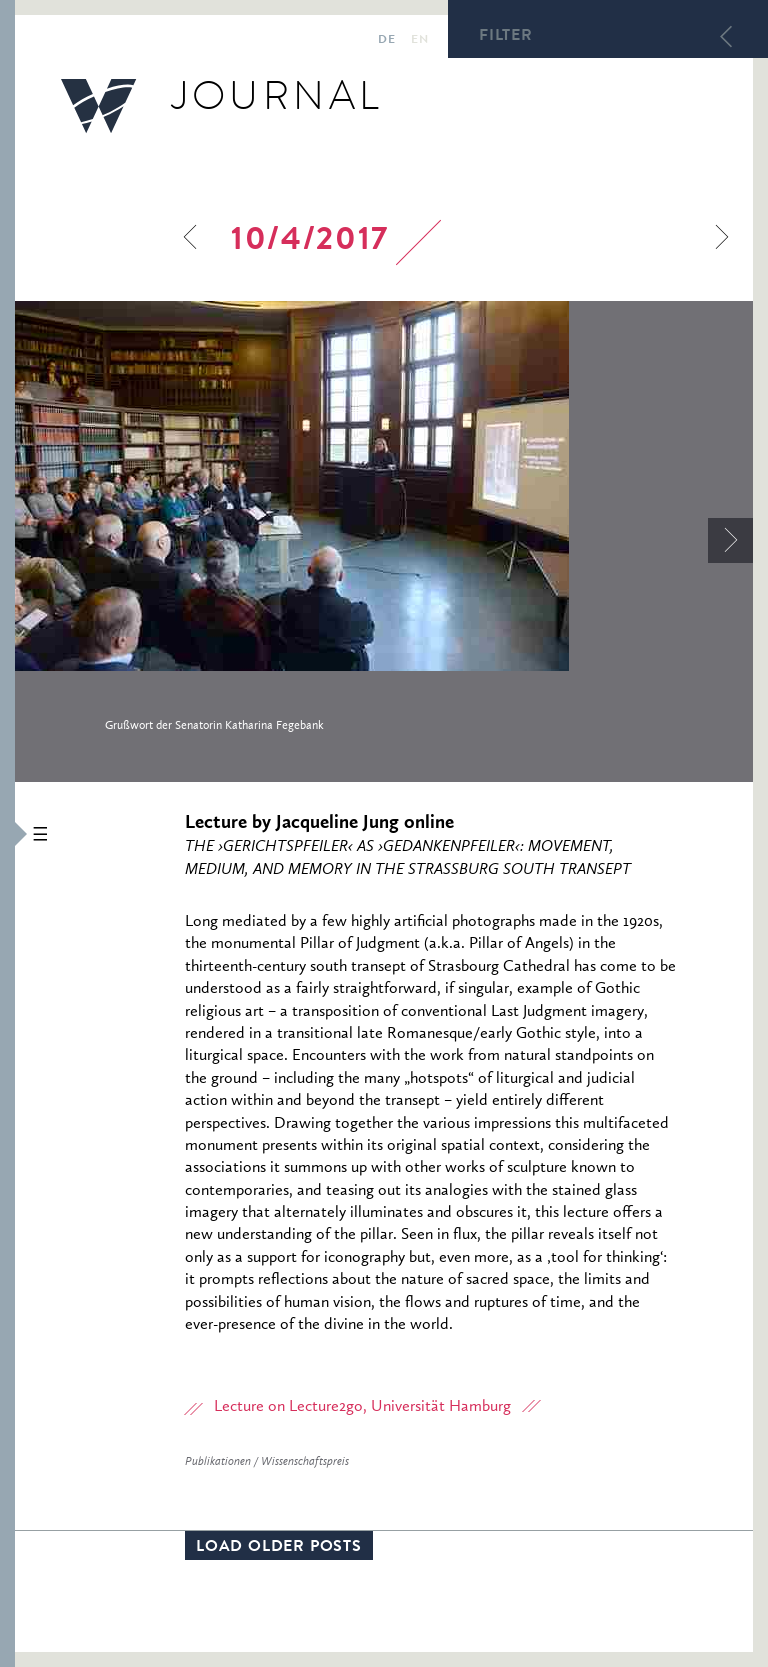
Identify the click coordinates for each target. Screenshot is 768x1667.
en (419, 41)
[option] (384, 533)
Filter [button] (506, 37)
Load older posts (279, 1548)
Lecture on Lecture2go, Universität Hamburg (362, 1407)
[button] (7, 833)
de (386, 41)
